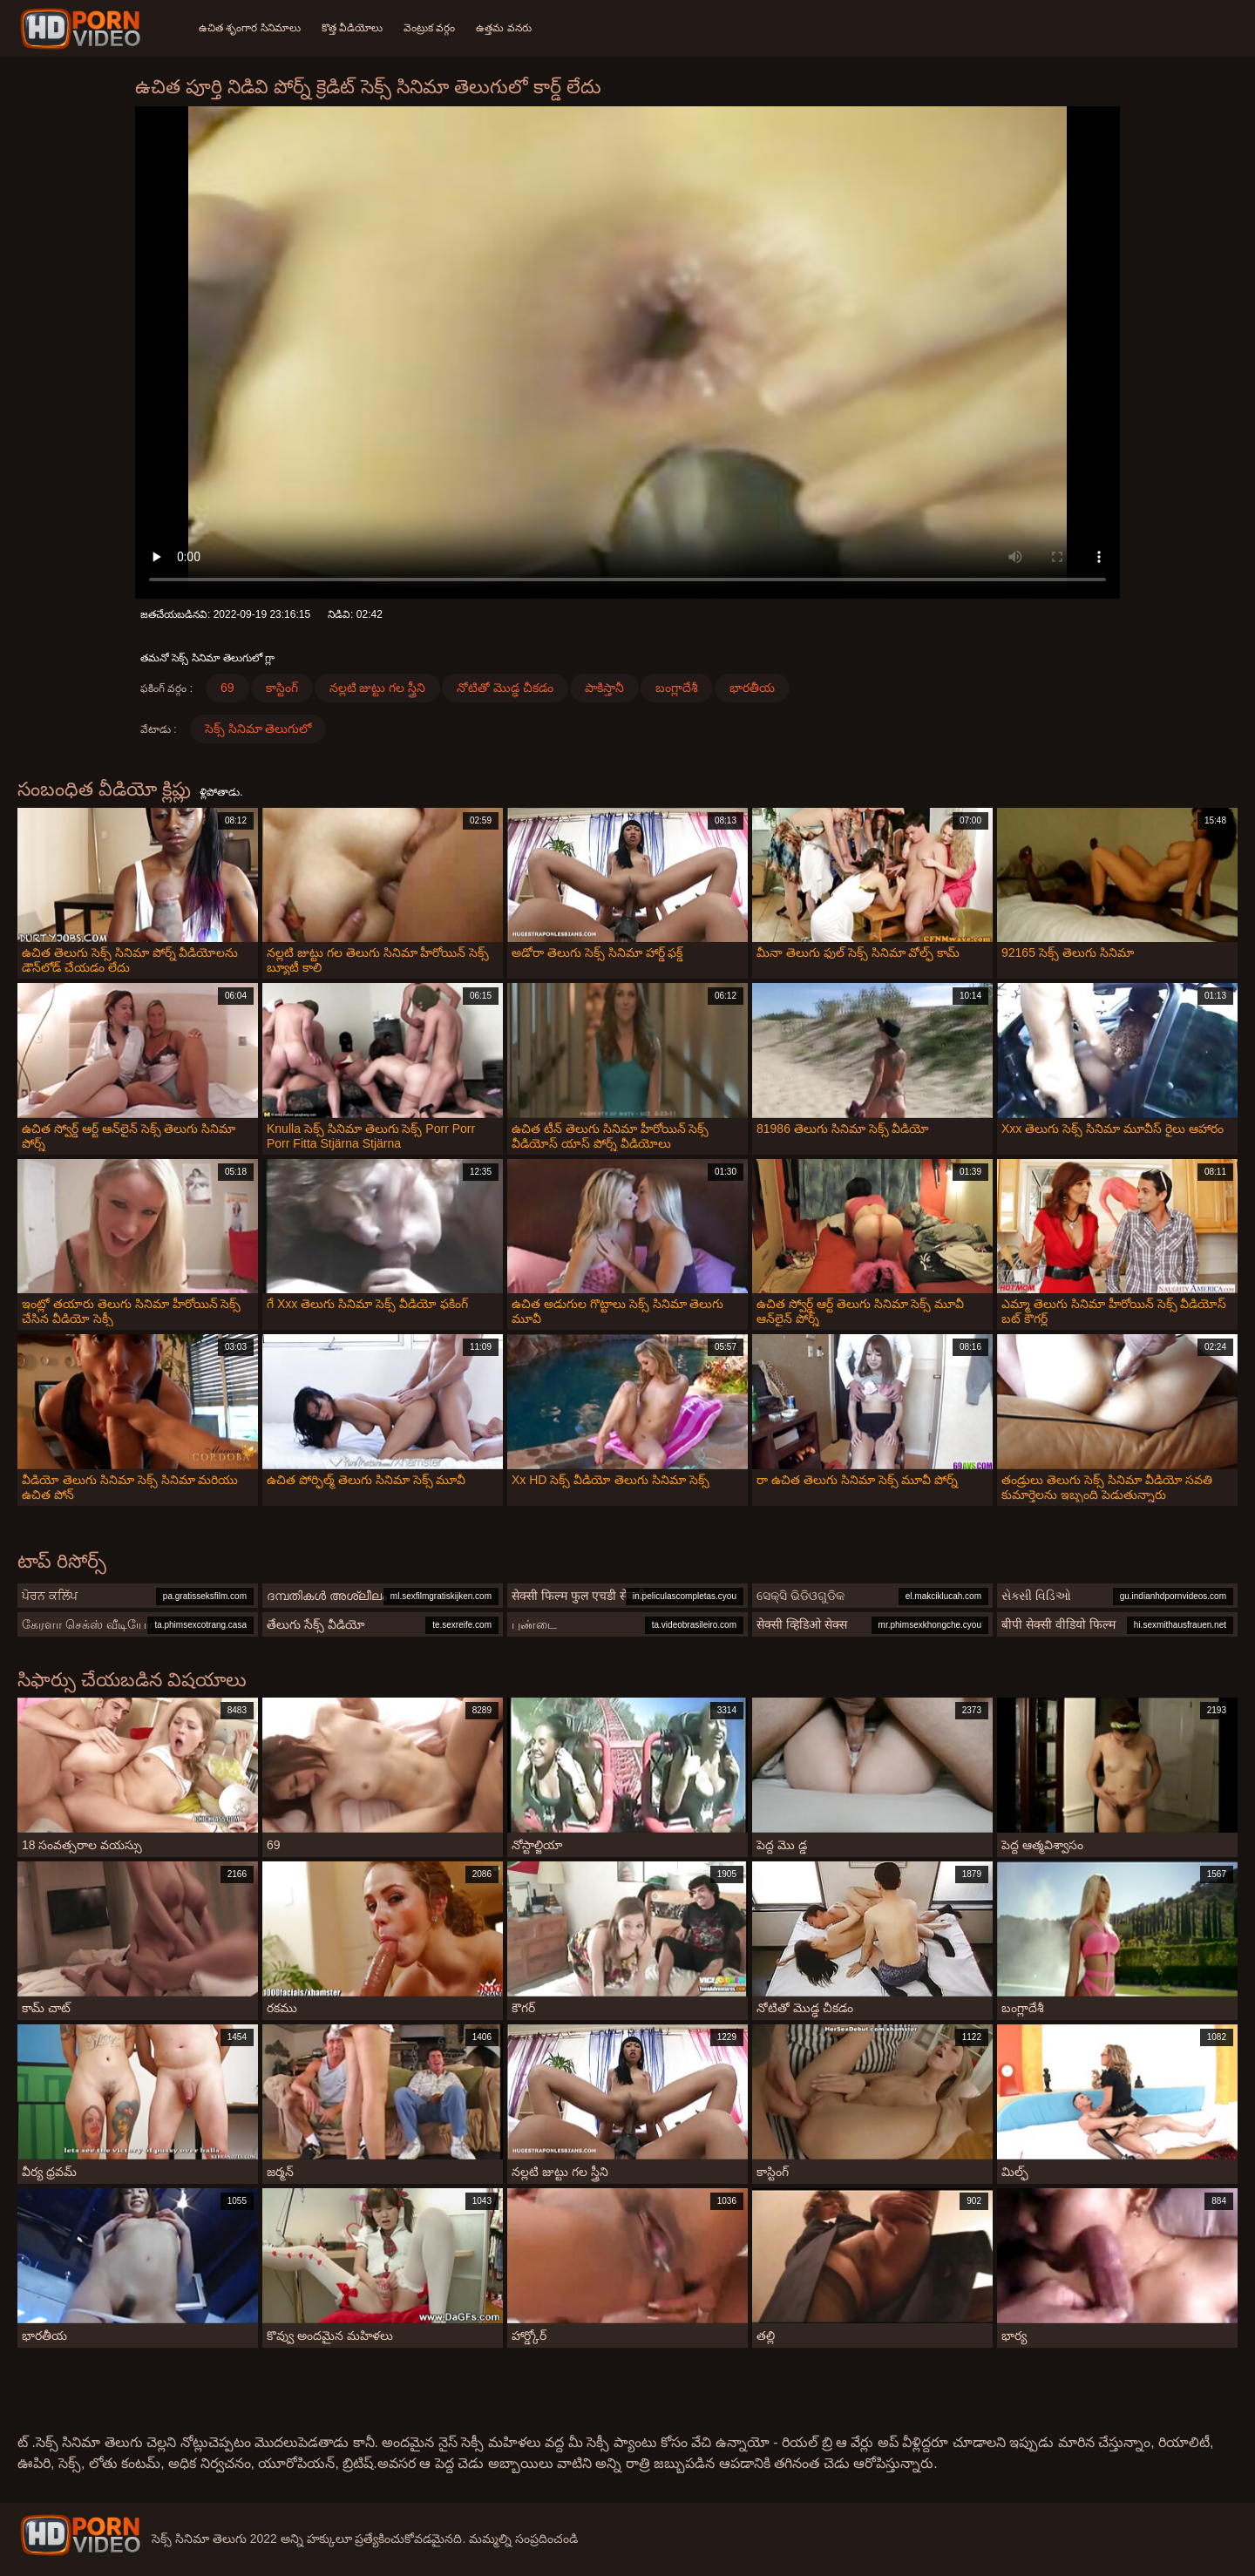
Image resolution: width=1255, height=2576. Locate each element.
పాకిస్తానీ (604, 688)
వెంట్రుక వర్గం (429, 28)
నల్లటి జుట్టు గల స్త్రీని (377, 688)
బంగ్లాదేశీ (676, 688)
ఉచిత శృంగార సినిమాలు (250, 28)
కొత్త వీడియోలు (352, 28)
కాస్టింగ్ (282, 688)
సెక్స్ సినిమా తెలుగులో (258, 729)
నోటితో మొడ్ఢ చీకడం (505, 688)
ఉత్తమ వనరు (503, 28)
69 (227, 688)
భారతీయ (752, 688)
